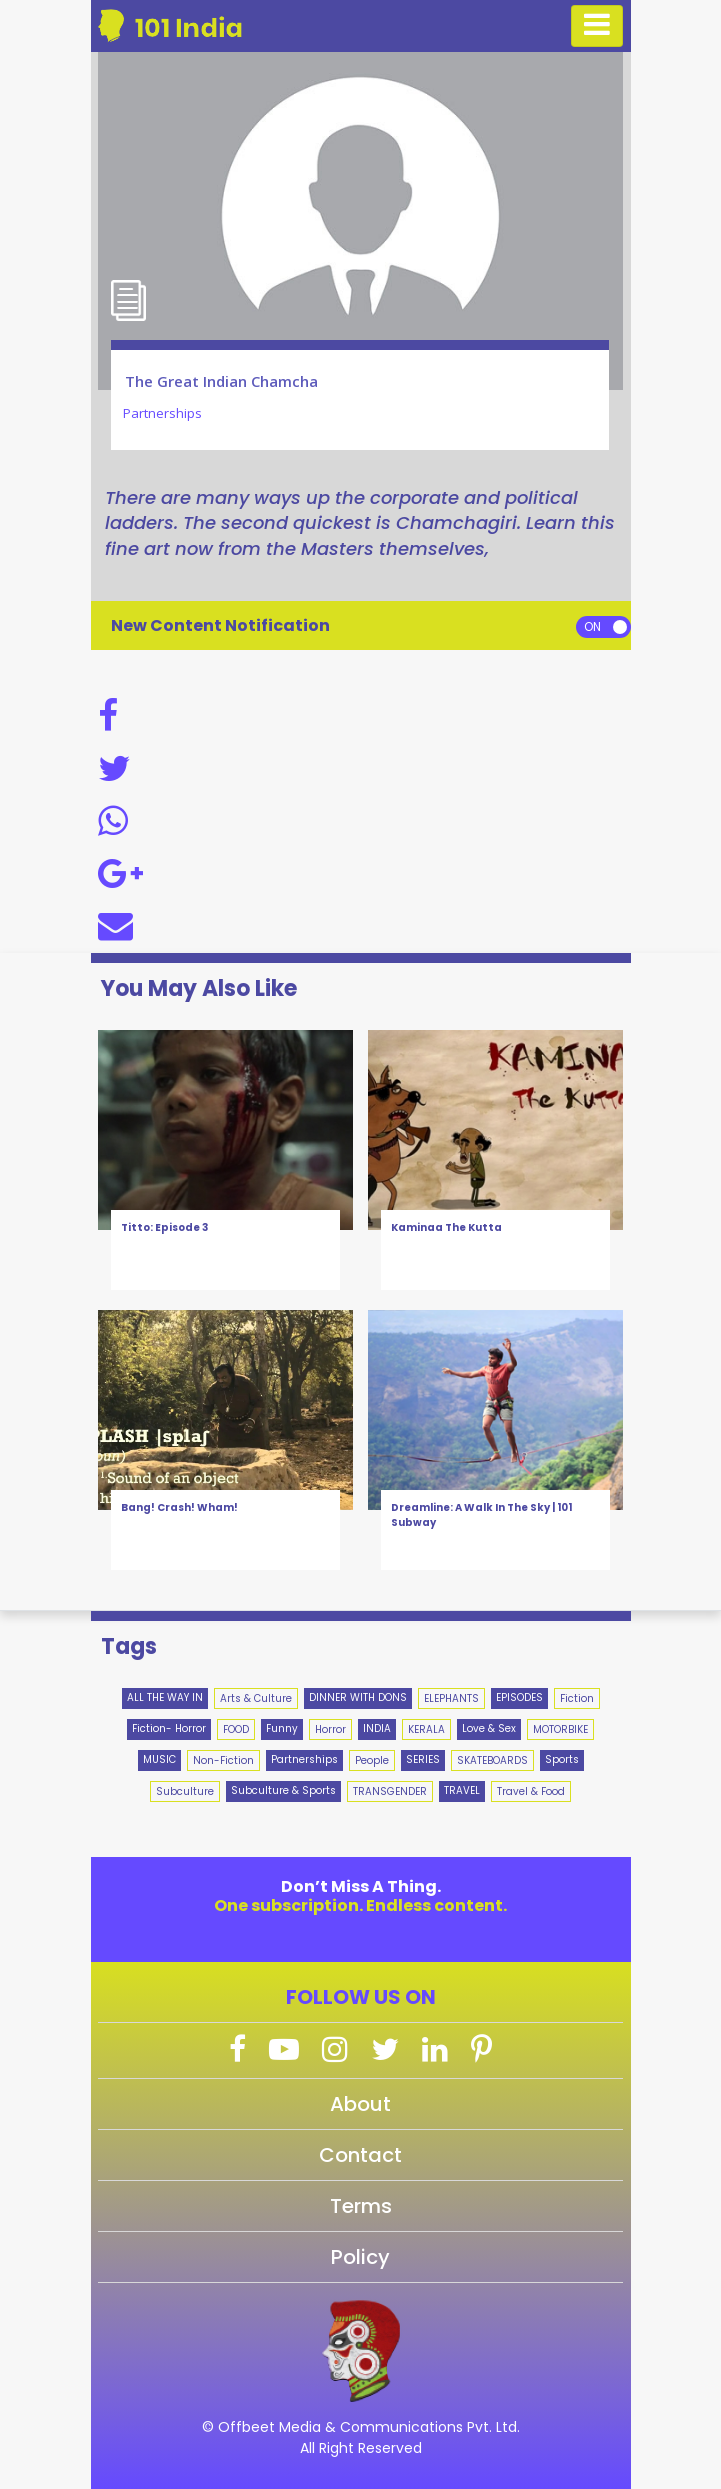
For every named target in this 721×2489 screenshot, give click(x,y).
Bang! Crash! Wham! (179, 1507)
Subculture (185, 1791)
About (360, 2104)
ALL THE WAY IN (165, 1697)
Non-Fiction (223, 1760)
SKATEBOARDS (492, 1760)
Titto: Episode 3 (164, 1227)
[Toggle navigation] (597, 26)
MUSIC (159, 1759)
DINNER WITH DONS (358, 1697)
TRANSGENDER (390, 1791)
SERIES (423, 1759)
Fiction (577, 1698)
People (372, 1760)
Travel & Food (531, 1791)
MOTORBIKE (560, 1729)
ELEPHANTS (451, 1698)
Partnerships (304, 1759)
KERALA (426, 1729)
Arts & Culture (256, 1698)
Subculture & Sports (283, 1790)
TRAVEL (462, 1790)
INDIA (377, 1728)
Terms (361, 2206)
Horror (330, 1729)
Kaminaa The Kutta (446, 1227)
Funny (282, 1728)
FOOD (236, 1729)
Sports (562, 1759)
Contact (360, 2155)
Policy (360, 2257)
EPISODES (519, 1697)
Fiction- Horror (169, 1728)
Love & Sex (489, 1728)
